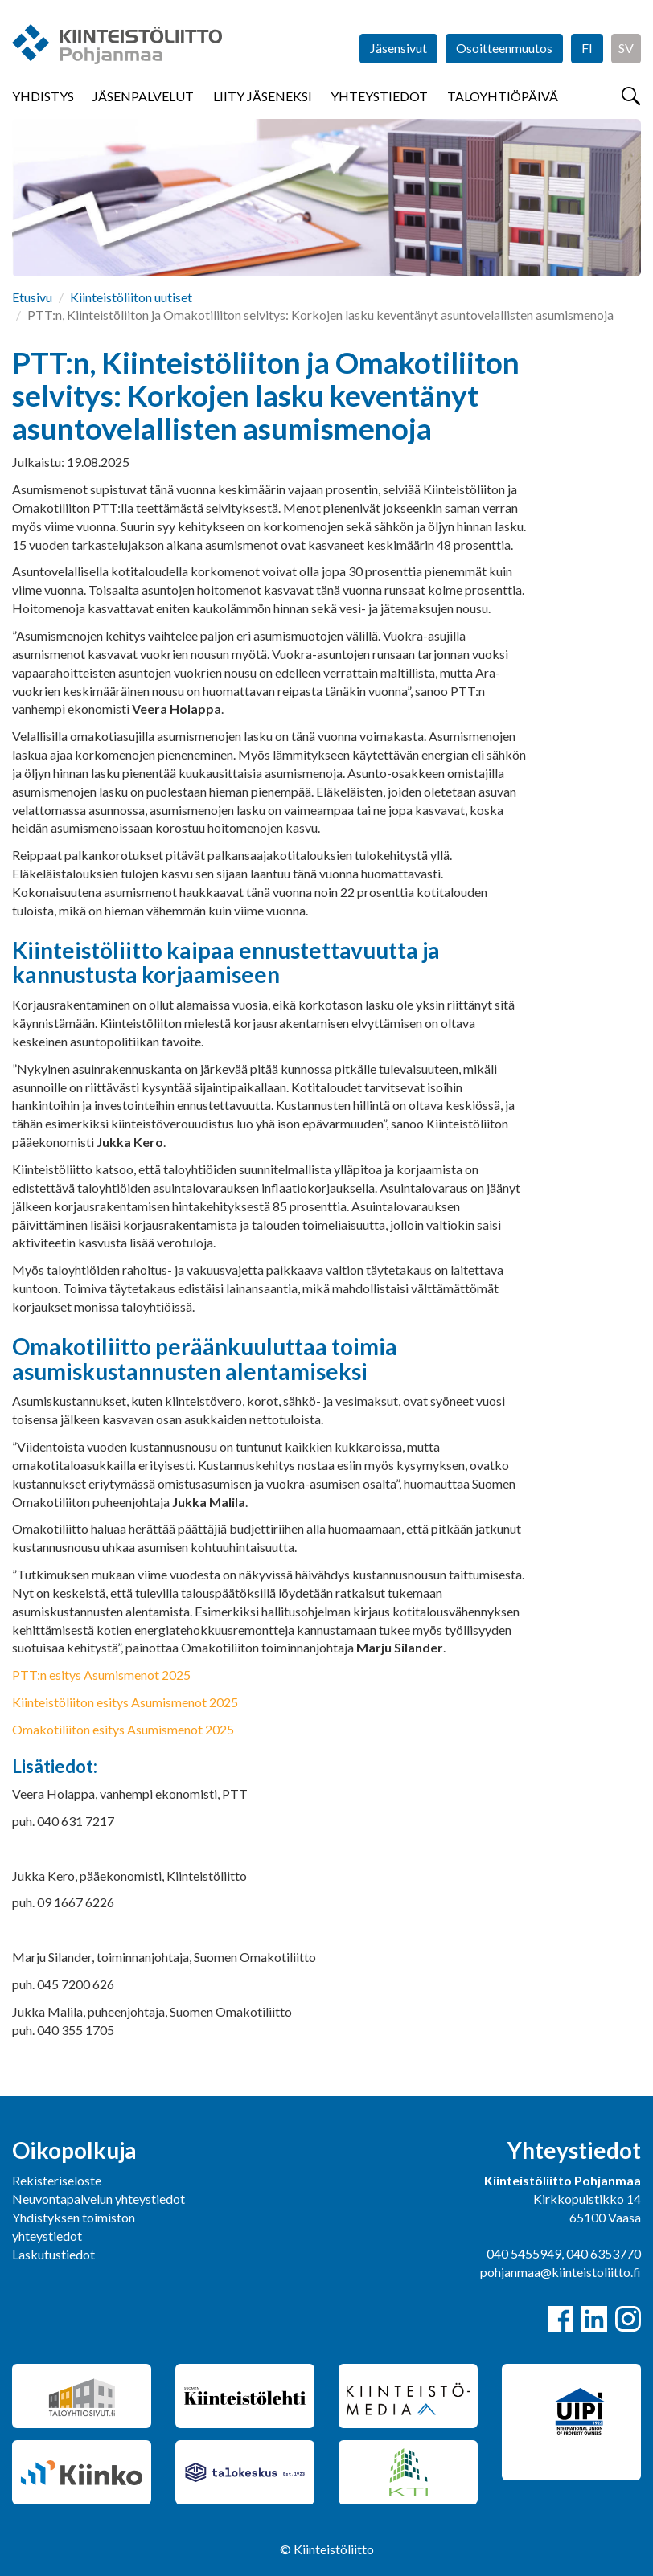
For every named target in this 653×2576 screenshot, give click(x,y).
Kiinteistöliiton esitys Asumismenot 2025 (125, 1702)
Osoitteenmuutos (504, 47)
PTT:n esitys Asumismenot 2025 (101, 1674)
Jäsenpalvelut (143, 96)
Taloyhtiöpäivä (502, 96)
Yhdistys (43, 96)
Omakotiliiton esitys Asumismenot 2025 (123, 1729)
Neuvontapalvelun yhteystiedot (98, 2198)
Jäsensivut (398, 47)
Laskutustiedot (53, 2254)
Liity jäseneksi (262, 96)
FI (587, 47)
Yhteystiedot (379, 96)
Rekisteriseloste (56, 2180)
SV (626, 47)
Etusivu (32, 297)
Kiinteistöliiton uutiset (131, 297)
